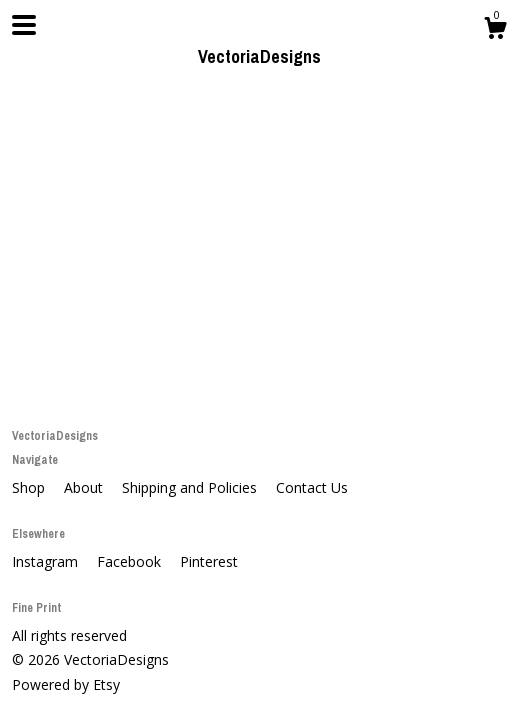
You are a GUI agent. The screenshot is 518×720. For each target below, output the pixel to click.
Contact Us (312, 487)
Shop (30, 487)
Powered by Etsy (66, 684)
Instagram (47, 561)
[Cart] (495, 30)
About (85, 487)
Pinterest (209, 561)
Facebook (131, 561)
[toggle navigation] (24, 25)
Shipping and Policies (191, 487)
